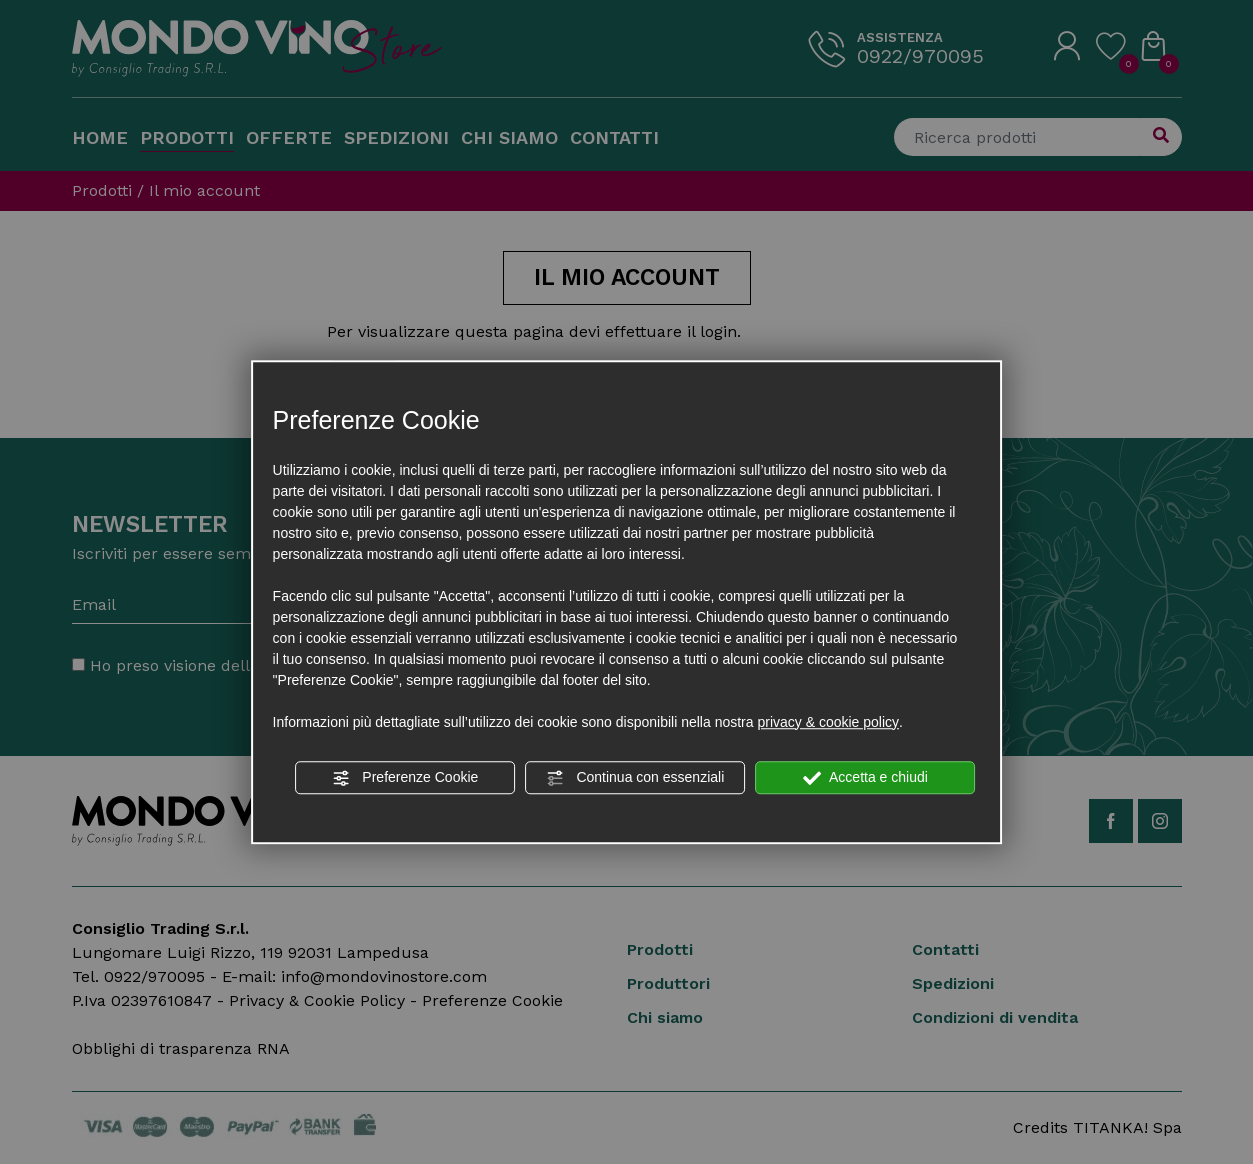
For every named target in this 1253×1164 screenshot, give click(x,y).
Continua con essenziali (636, 778)
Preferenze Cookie (405, 778)
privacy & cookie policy (828, 722)
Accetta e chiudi (865, 778)
